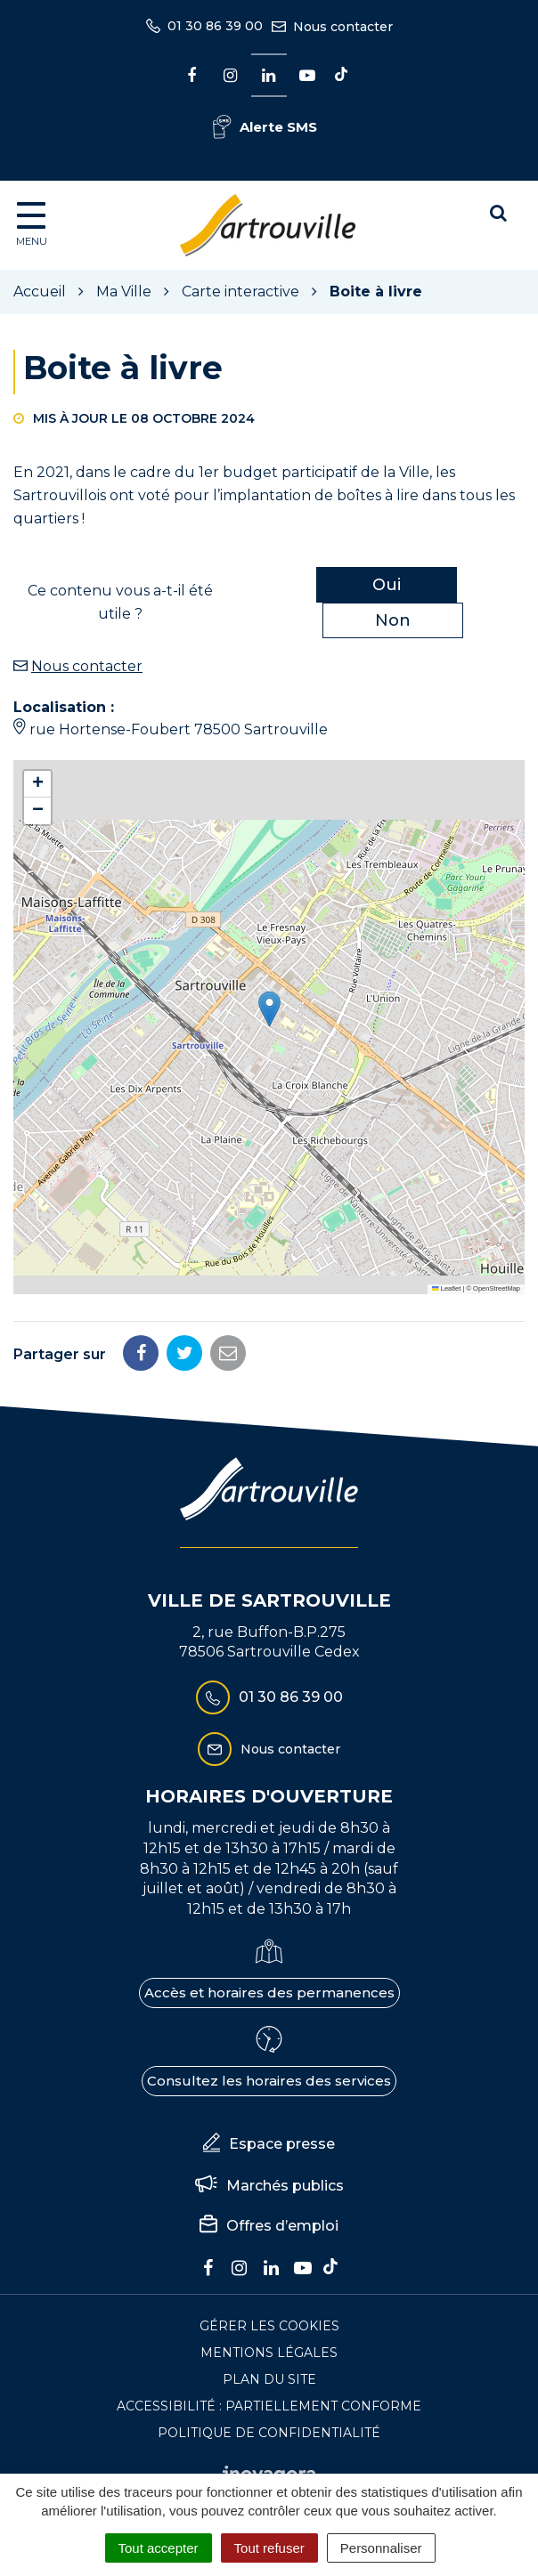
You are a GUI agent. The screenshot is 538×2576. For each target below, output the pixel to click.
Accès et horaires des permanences (269, 1992)
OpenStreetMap (496, 1288)
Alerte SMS (265, 127)
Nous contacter (87, 666)
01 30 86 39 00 (269, 1697)
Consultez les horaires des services (269, 2080)
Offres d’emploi (269, 2226)
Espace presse (269, 2144)
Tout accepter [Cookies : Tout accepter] (158, 2548)
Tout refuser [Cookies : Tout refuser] (269, 2548)
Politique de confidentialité (269, 2433)
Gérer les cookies (269, 2326)
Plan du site (269, 2379)
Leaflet (446, 1288)
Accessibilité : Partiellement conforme (269, 2406)
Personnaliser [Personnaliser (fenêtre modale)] (381, 2548)
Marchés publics (269, 2186)
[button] (269, 1009)
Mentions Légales (269, 2353)
